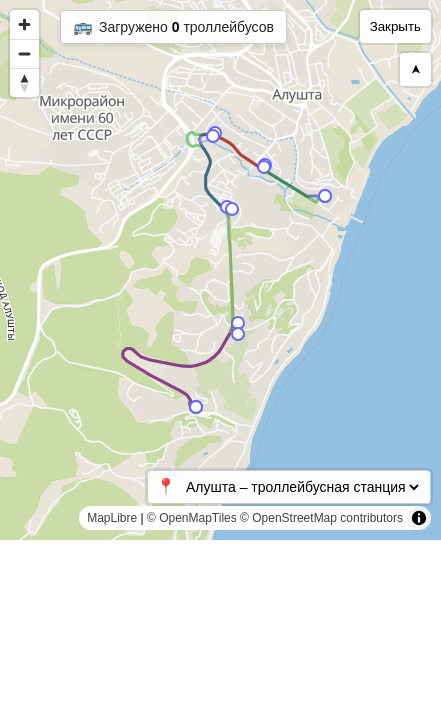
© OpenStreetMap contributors (321, 518)
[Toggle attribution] (419, 518)
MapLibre (112, 518)
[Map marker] (238, 323)
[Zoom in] (24, 24)
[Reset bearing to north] (24, 82)
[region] (220, 270)
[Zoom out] (24, 53)
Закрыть (395, 26)
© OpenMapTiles (192, 518)
